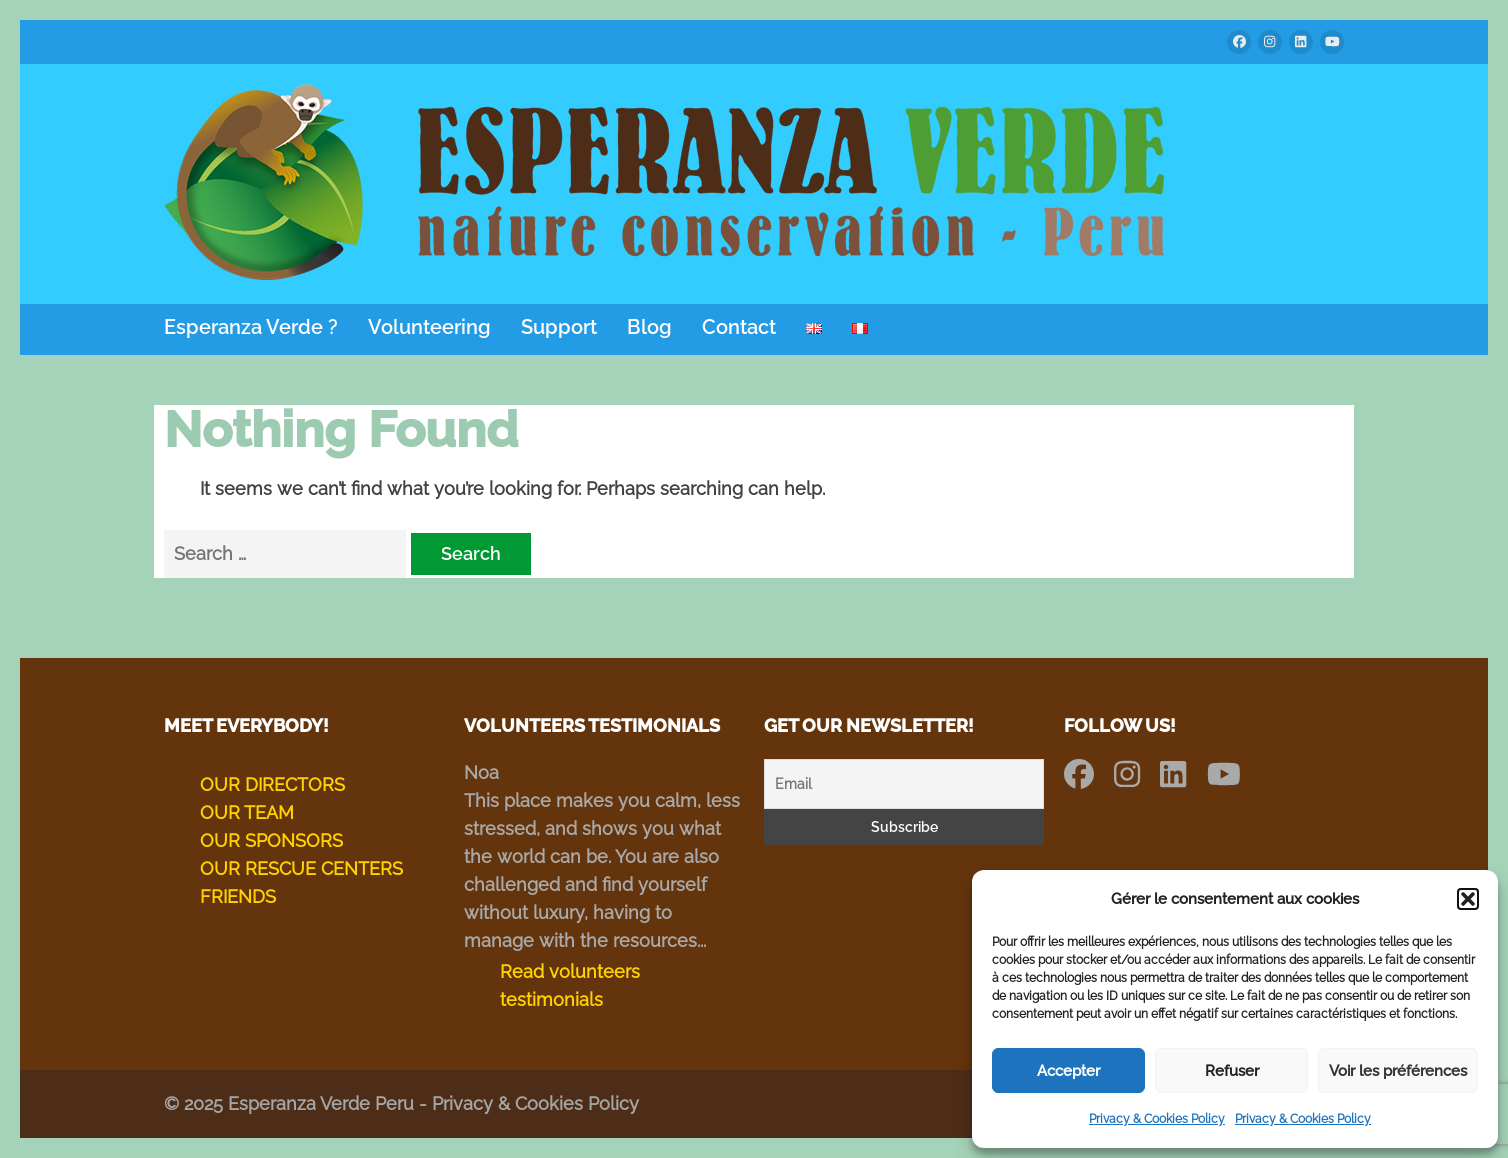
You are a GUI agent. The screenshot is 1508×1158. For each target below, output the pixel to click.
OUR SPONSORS (271, 840)
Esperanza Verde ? (251, 327)
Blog (649, 327)
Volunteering (429, 327)
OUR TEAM (247, 812)
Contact (739, 327)
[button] (1468, 899)
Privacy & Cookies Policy (1157, 1119)
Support (559, 327)
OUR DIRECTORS (272, 784)
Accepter (1068, 1071)
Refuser (1232, 1071)
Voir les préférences (1398, 1071)
